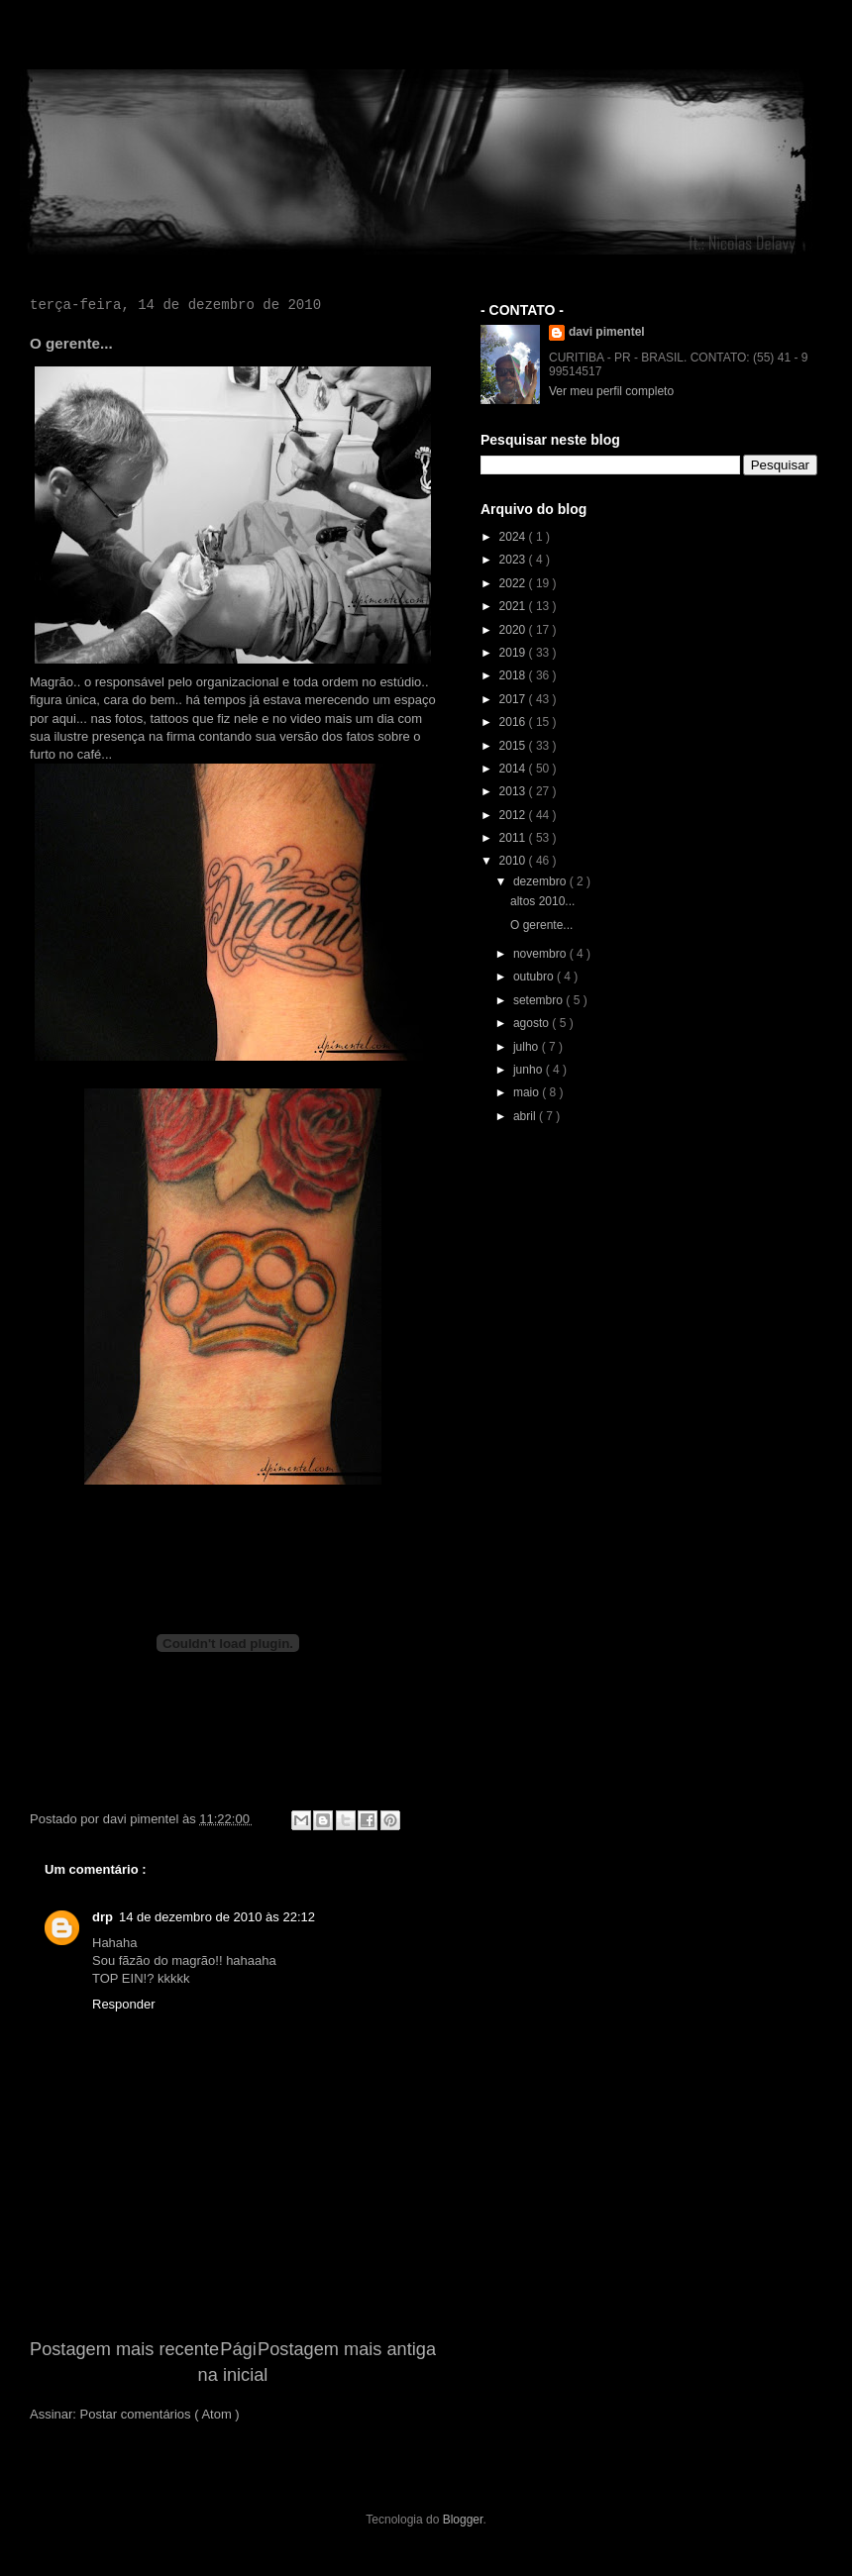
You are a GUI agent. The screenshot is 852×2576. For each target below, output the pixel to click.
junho (529, 1070)
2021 (514, 606)
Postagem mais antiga (347, 2349)
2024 (514, 537)
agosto (532, 1023)
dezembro (541, 881)
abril (526, 1116)
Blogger (463, 2519)
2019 (514, 653)
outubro (535, 976)
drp (102, 1916)
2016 (514, 722)
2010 (514, 861)
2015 (514, 746)
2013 (514, 791)
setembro (539, 1000)
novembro (541, 954)
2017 (514, 699)
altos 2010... (542, 901)
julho (527, 1047)
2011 (514, 838)
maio (527, 1092)
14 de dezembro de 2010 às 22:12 (217, 1916)
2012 (514, 815)
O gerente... (541, 925)
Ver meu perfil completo (611, 391)
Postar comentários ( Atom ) (160, 2414)
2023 (514, 560)
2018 (514, 675)
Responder (124, 2004)
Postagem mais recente (124, 2349)
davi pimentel (607, 332)
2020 (514, 630)
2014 (514, 768)
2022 (514, 583)
